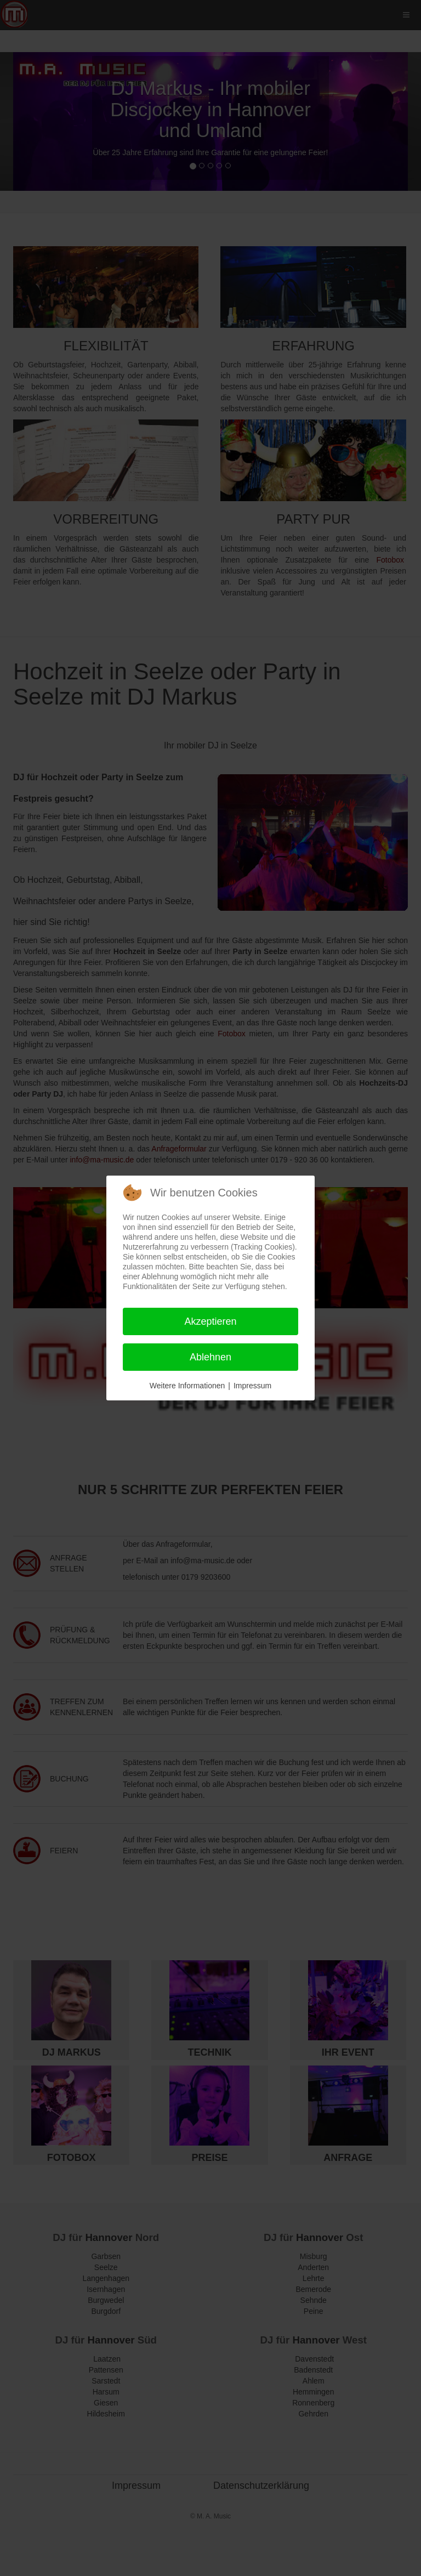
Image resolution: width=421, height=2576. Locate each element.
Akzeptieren (210, 1321)
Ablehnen (210, 1357)
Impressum (252, 1385)
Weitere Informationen (187, 1385)
